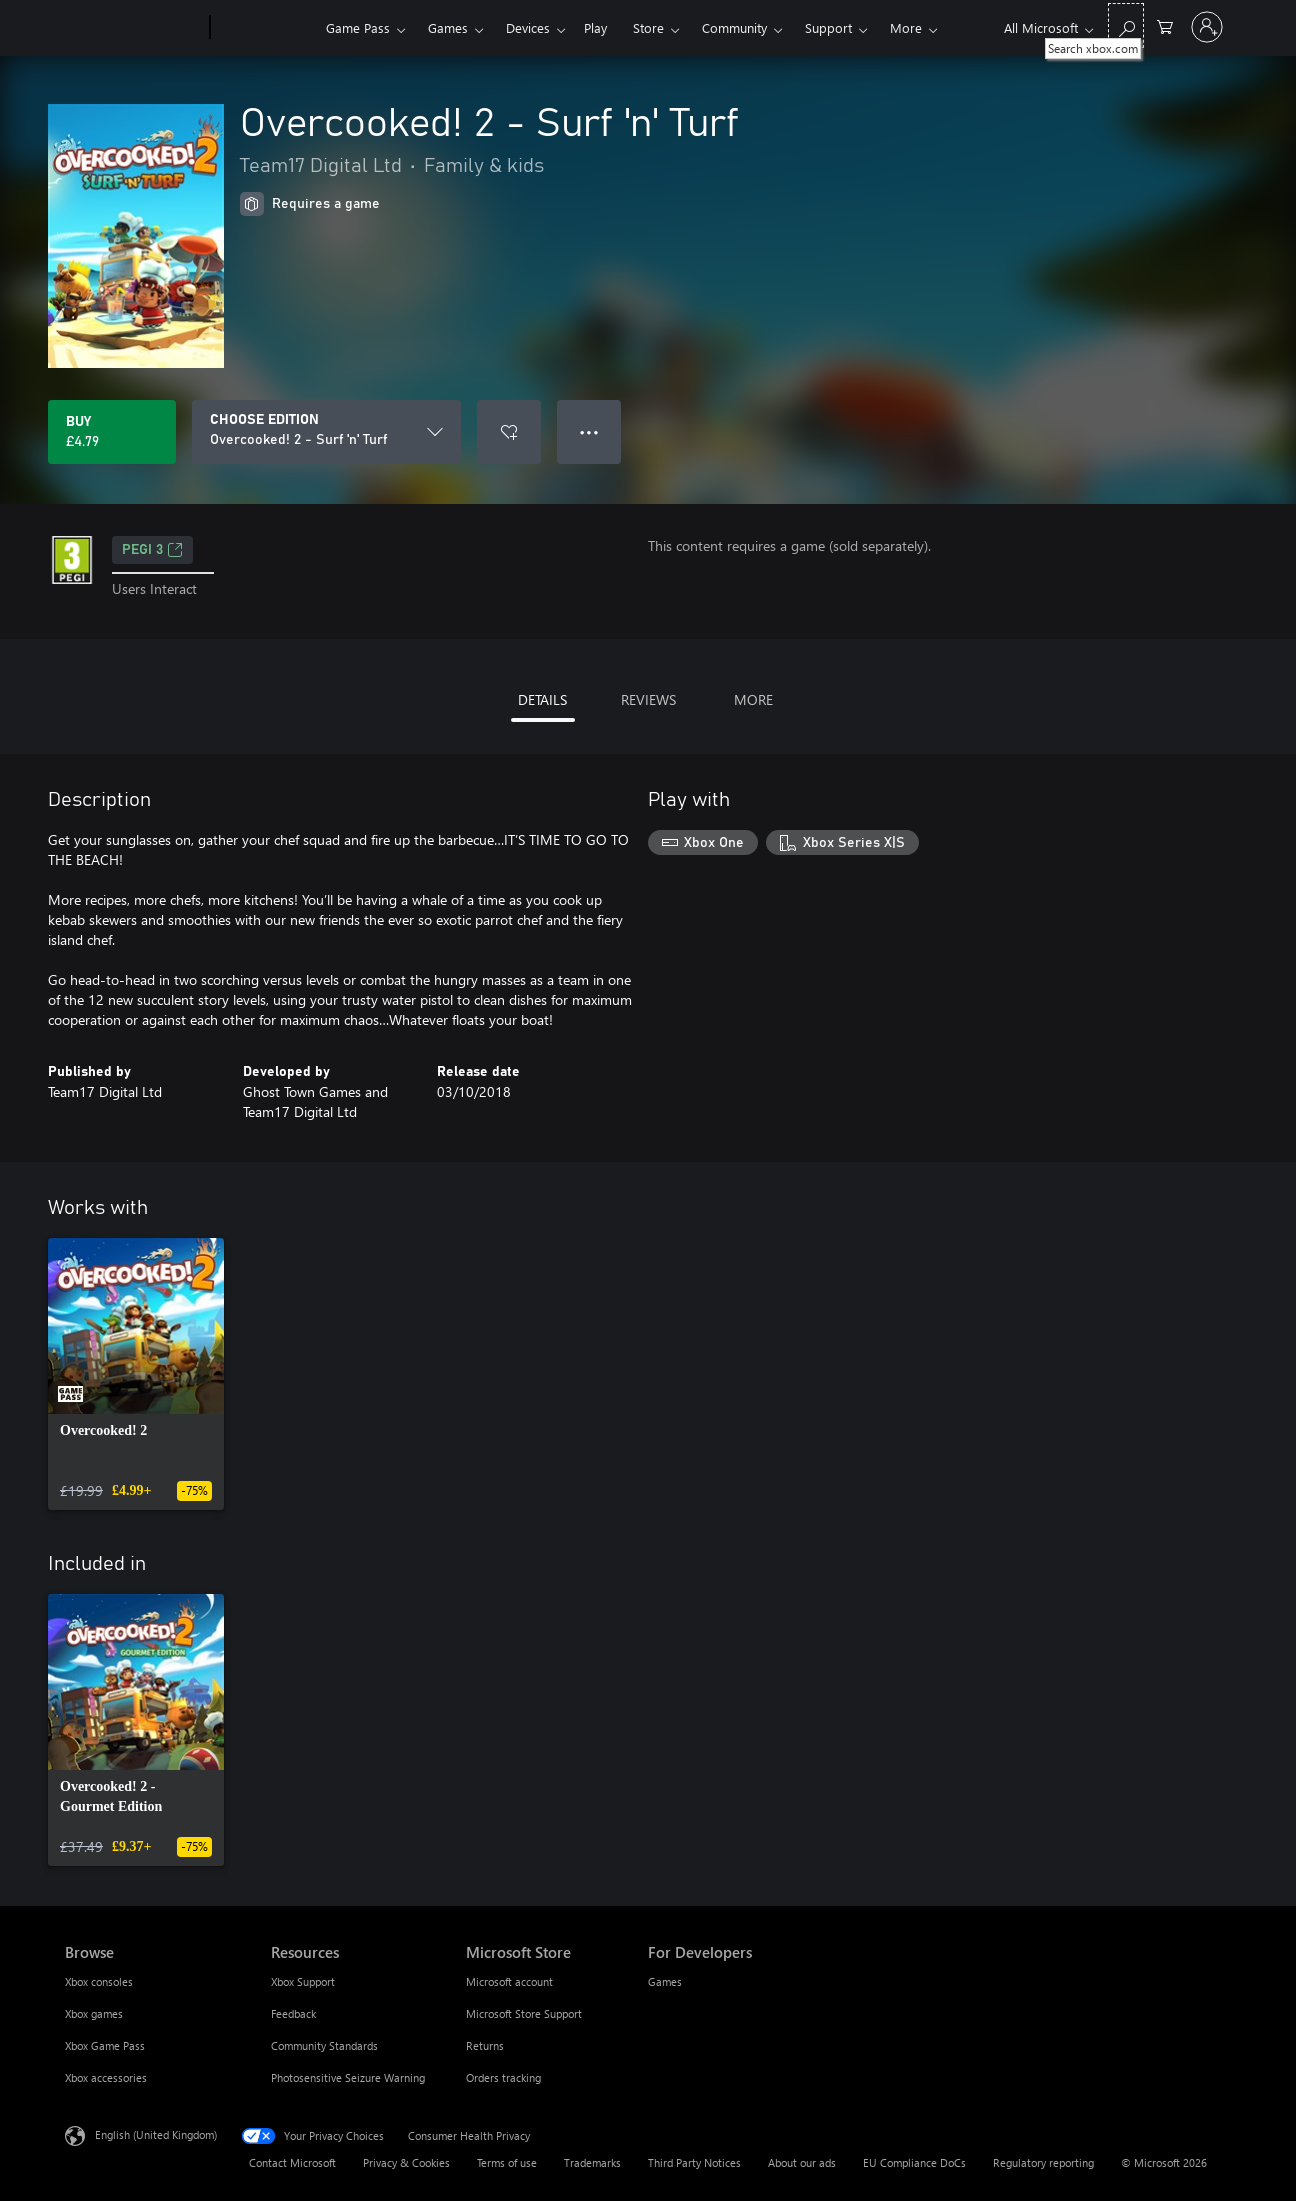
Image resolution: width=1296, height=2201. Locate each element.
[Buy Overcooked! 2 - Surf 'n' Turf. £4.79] (112, 432)
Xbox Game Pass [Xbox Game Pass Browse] (105, 2045)
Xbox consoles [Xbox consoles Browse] (99, 1981)
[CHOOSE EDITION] (326, 432)
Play (595, 27)
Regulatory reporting (1043, 2162)
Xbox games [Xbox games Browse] (94, 2013)
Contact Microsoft (292, 2162)
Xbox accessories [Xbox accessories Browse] (106, 2077)
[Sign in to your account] (1207, 27)
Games (448, 27)
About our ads (802, 2162)
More (906, 27)
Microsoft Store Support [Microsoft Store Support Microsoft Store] (524, 2013)
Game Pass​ (358, 27)
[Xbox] (265, 28)
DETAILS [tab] (542, 699)
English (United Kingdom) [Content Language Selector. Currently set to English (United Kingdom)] (156, 2134)
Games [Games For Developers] (665, 1981)
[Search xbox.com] (1126, 25)
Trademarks (592, 2162)
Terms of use (507, 2162)
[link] (136, 1374)
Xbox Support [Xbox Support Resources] (303, 1981)
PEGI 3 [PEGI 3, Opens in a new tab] (152, 550)
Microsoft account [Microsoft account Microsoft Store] (509, 1981)
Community (734, 27)
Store (648, 27)
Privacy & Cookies (406, 2162)
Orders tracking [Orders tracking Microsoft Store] (503, 2077)
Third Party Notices (694, 2162)
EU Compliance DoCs (914, 2162)
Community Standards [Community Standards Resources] (324, 2045)
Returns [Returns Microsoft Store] (485, 2045)
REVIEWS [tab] (648, 699)
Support (828, 27)
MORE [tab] (753, 699)
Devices (528, 27)
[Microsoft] (133, 28)
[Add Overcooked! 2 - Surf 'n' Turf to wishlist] (509, 432)
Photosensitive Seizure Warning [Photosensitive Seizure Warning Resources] (348, 2077)
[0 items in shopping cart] (1165, 25)
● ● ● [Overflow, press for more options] (589, 431)
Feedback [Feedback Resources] (293, 2013)
